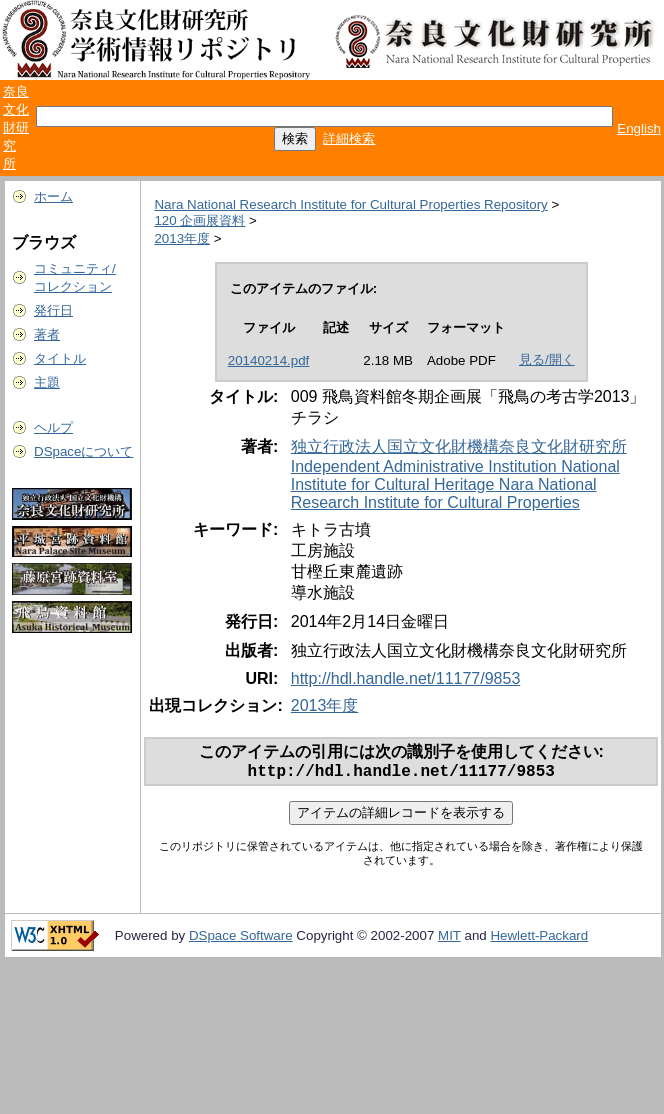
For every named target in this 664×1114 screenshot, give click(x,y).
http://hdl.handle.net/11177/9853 (406, 678)
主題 (47, 382)
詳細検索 (349, 138)
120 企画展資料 (199, 220)
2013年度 (182, 238)
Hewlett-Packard (539, 939)
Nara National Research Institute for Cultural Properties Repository (350, 204)
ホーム (53, 196)
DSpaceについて (83, 451)
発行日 (53, 310)
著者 (47, 334)
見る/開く (547, 359)
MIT (449, 939)
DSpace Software (241, 939)
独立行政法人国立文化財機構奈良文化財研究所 (459, 446)
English (639, 128)
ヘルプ (53, 427)
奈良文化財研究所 (16, 127)
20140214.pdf (269, 360)
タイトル (60, 358)
